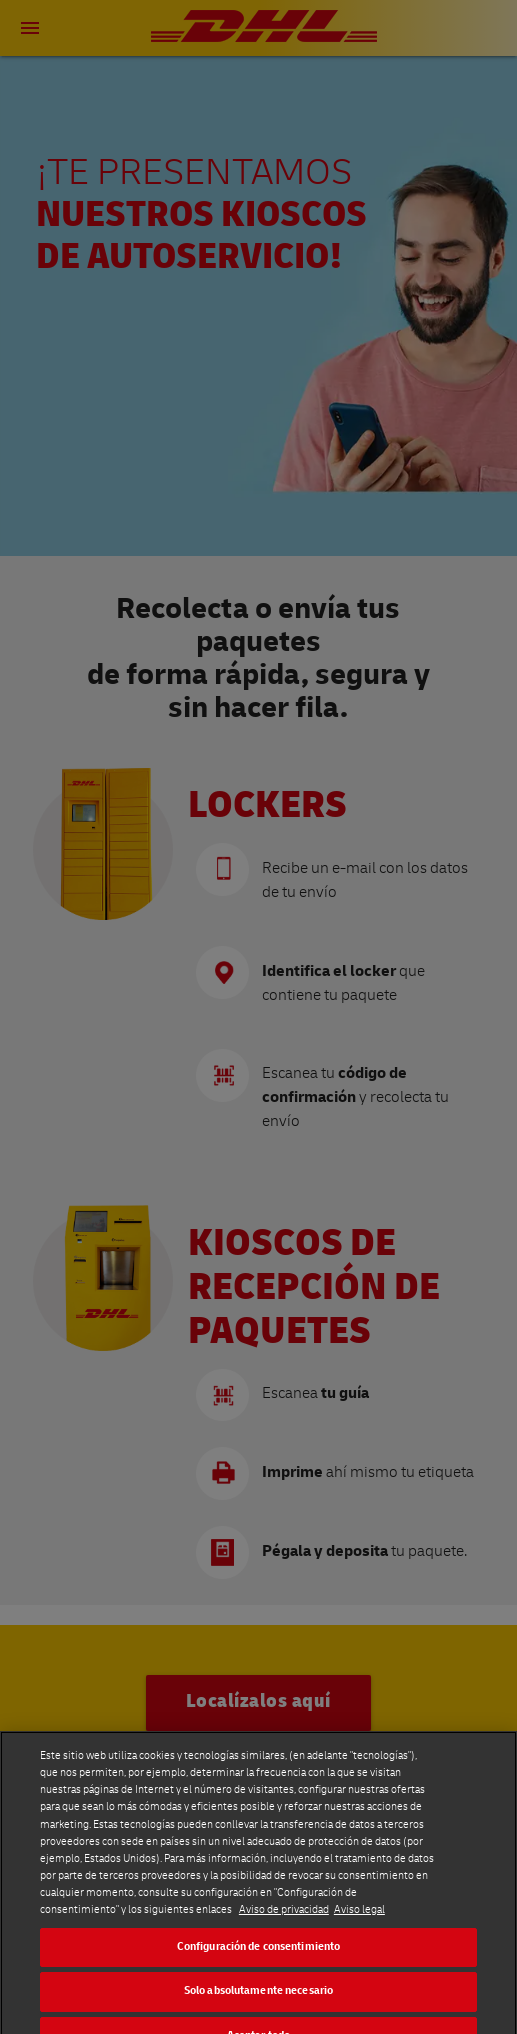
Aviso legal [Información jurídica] (359, 1976)
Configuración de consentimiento (259, 2013)
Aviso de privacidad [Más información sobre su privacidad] (284, 1976)
